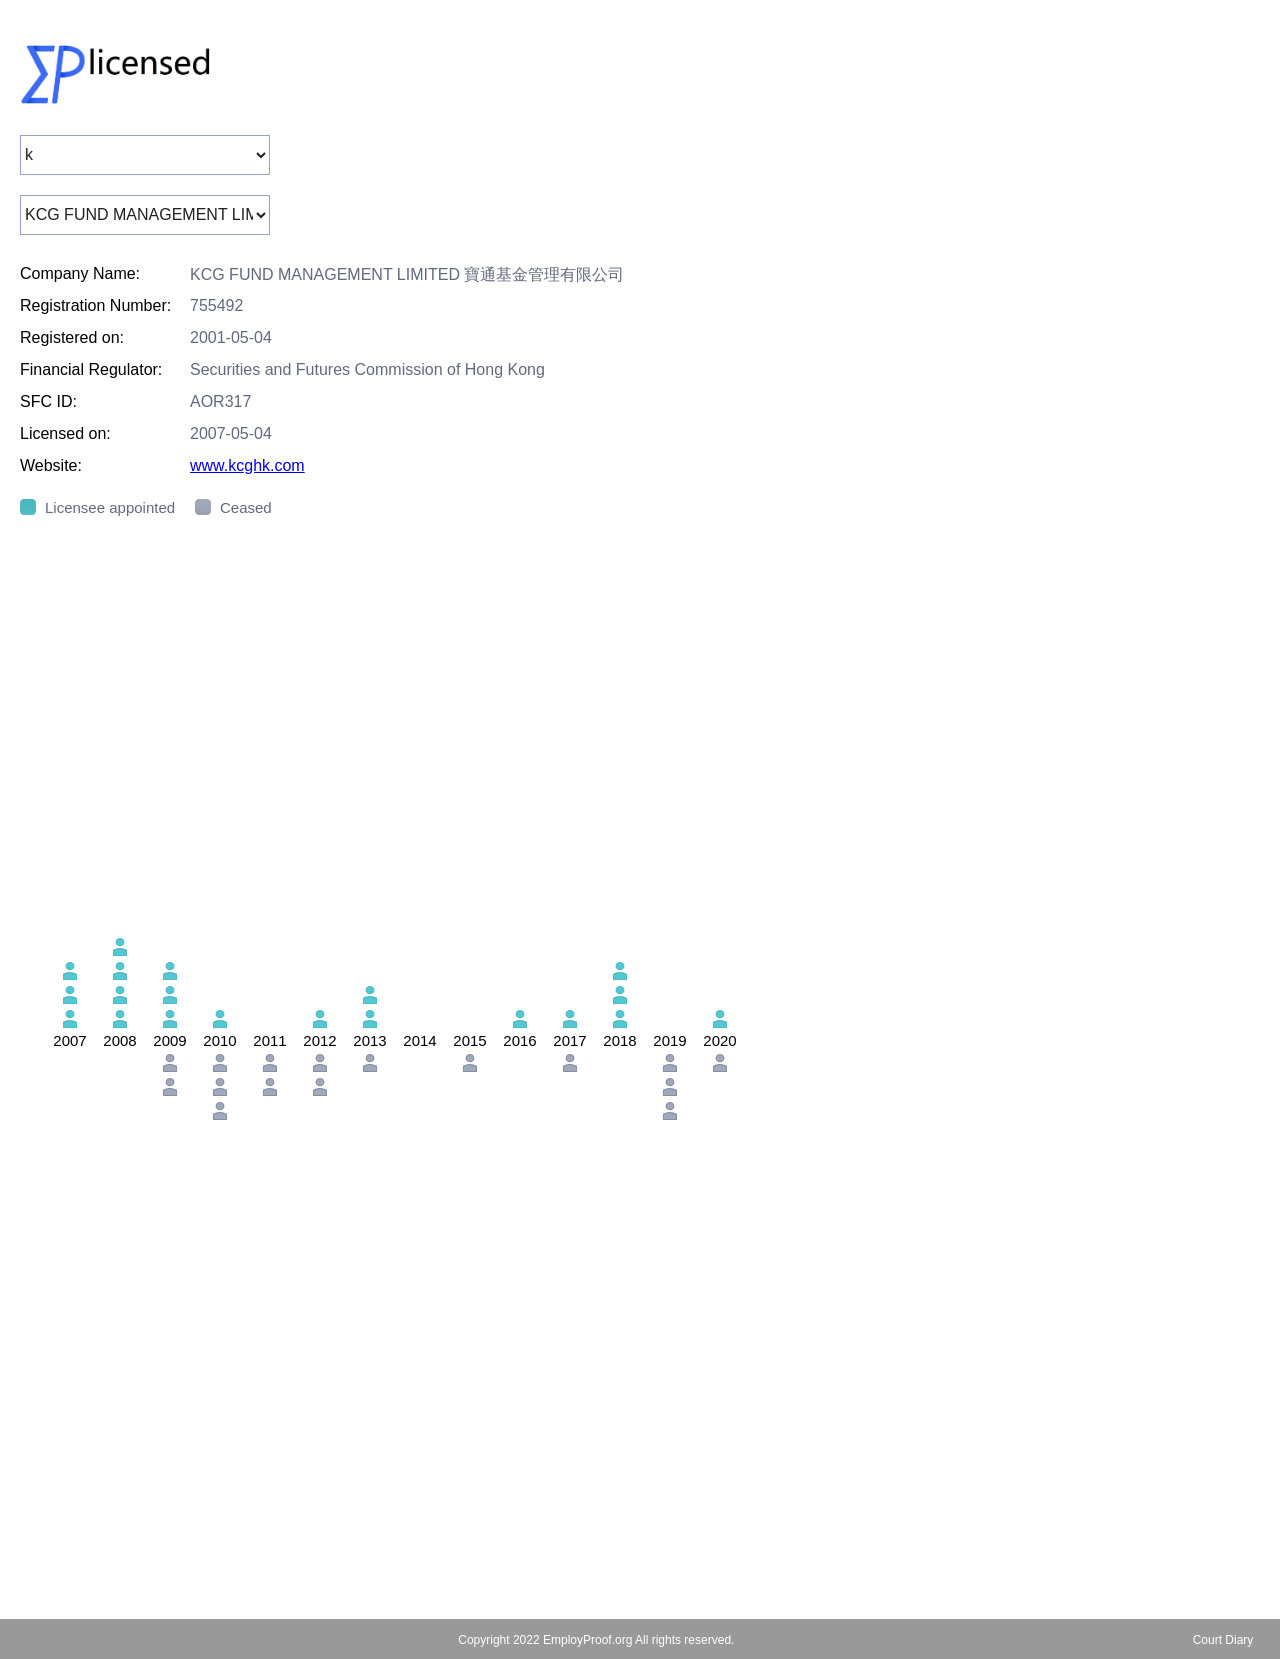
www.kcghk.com (247, 465)
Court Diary (1223, 1640)
